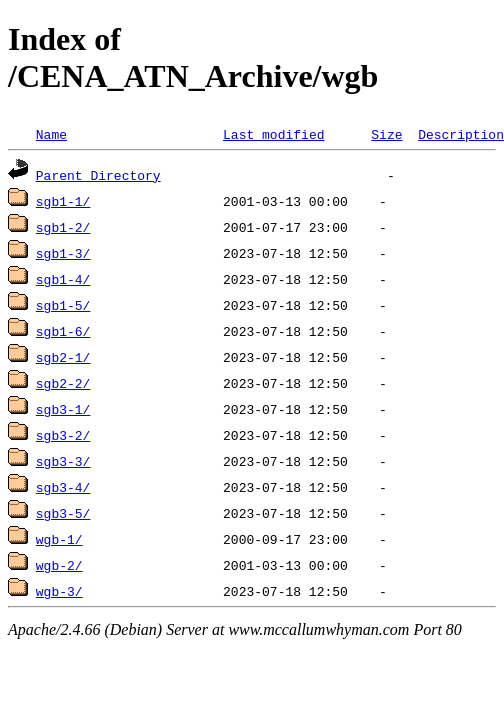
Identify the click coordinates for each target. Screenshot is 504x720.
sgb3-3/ (63, 461)
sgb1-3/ (63, 253)
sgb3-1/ (63, 409)
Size (386, 134)
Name (51, 134)
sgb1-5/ (63, 305)
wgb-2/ (59, 565)
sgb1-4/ (63, 279)
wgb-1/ (59, 539)
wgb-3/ (59, 591)
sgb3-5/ (63, 513)
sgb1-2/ (63, 227)
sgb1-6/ (63, 331)
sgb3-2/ (63, 435)
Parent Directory (98, 175)
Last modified (273, 134)
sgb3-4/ (63, 487)
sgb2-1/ (63, 357)
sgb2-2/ (63, 383)
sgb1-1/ (63, 201)
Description (461, 134)
